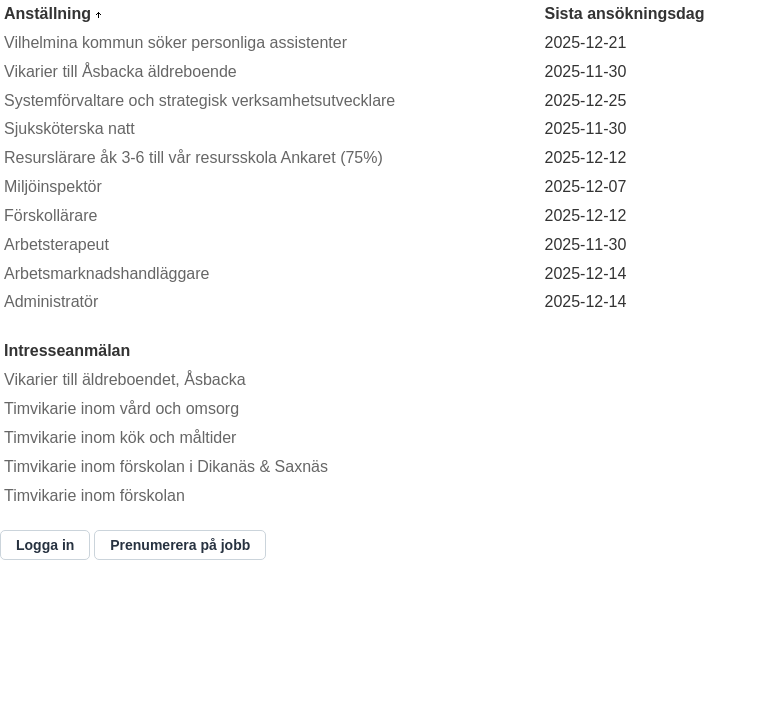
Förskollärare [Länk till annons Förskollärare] (50, 215)
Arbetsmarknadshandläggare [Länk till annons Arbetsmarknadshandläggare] (106, 273)
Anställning (50, 13)
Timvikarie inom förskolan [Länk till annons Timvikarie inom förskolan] (94, 495)
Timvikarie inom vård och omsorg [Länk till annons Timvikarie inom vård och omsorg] (121, 408)
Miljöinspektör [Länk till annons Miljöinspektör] (53, 186)
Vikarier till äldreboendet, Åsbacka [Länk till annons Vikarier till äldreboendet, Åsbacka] (125, 379)
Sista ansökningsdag (625, 13)
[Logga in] (45, 545)
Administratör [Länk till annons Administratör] (51, 301)
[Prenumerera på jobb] (180, 545)
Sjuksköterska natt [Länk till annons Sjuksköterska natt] (69, 128)
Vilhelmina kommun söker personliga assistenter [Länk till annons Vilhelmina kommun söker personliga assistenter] (175, 42)
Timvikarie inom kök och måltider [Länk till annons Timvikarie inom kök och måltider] (120, 437)
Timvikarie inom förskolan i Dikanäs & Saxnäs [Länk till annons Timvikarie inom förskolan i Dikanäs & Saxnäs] (166, 466)
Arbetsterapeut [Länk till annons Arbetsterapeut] (56, 244)
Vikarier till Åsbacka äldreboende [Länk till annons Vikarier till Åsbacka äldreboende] (120, 71)
